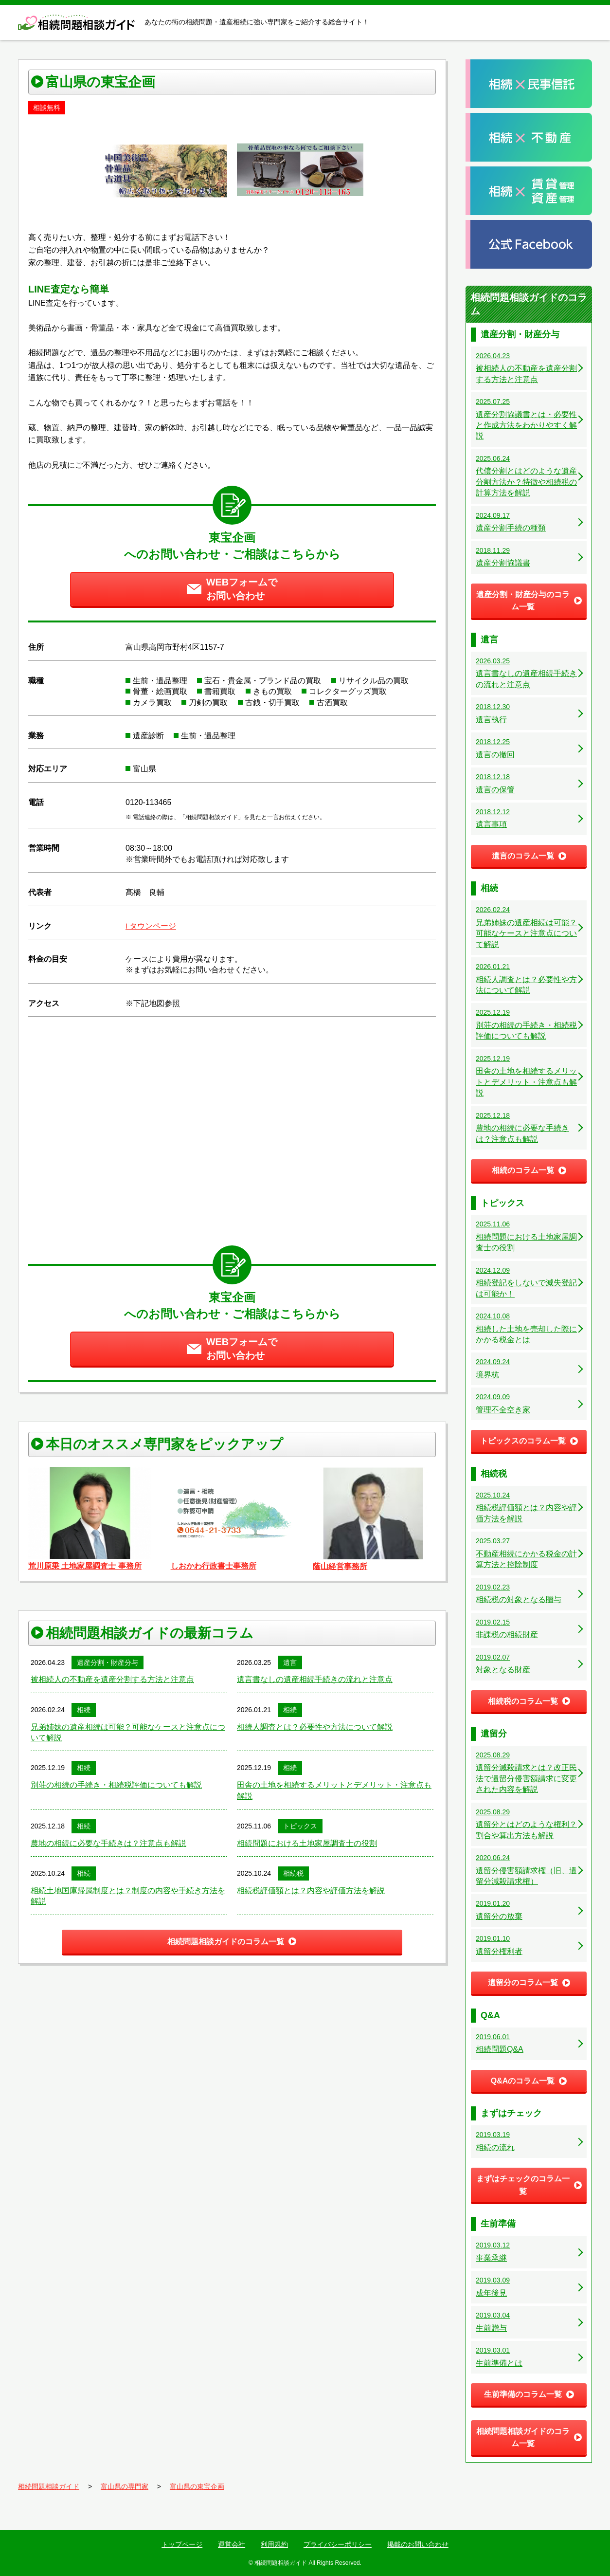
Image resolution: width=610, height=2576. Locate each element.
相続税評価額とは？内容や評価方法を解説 (311, 1890)
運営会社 (231, 2544)
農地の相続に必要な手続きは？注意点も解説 (108, 1843)
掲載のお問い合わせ (418, 2544)
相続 (83, 1710)
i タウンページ (151, 926)
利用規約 (274, 2544)
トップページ (181, 2544)
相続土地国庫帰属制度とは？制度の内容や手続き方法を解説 (128, 1895)
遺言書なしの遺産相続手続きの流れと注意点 (315, 1679)
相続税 (293, 1873)
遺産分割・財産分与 (107, 1662)
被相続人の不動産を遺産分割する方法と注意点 (112, 1679)
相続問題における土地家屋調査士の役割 (307, 1843)
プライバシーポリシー (338, 2544)
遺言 (290, 1662)
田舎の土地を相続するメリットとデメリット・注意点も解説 (334, 1790)
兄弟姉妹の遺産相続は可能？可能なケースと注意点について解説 (128, 1732)
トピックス (300, 1826)
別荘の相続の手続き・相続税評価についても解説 (116, 1785)
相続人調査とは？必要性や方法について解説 (315, 1727)
